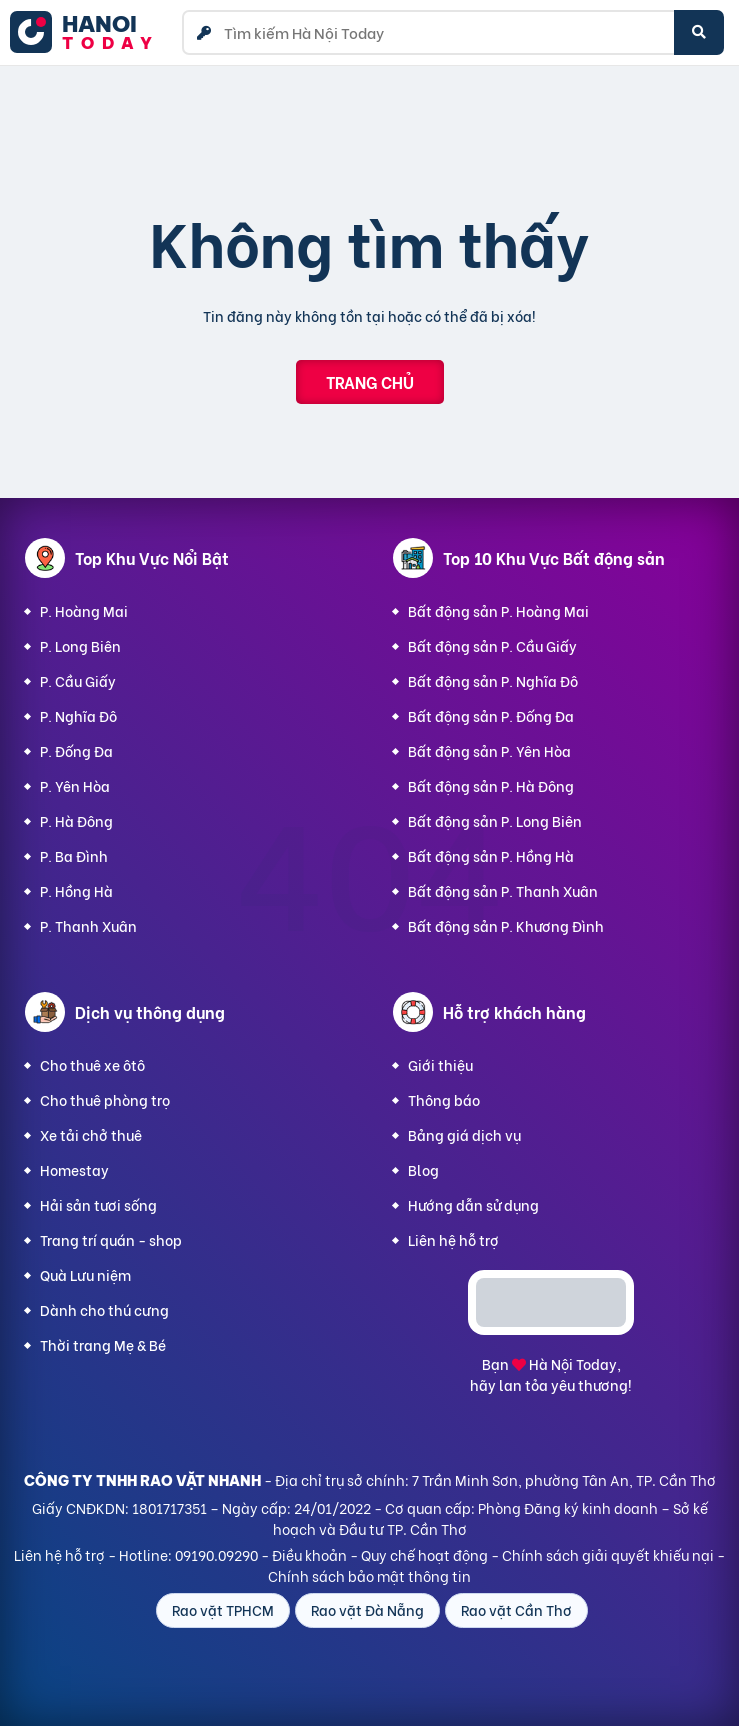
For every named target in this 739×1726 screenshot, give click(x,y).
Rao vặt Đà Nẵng (367, 1609)
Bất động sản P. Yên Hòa (489, 750)
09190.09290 (216, 1554)
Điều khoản (309, 1554)
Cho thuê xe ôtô (92, 1064)
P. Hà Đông (76, 820)
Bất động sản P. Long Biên (495, 820)
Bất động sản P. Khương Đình (506, 925)
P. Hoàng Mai (84, 610)
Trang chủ (370, 381)
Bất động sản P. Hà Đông (491, 785)
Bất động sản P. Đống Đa (491, 715)
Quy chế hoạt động (424, 1554)
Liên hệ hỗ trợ (453, 1239)
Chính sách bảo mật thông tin (369, 1575)
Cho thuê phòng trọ (105, 1099)
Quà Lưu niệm (85, 1274)
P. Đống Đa (76, 750)
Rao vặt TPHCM (223, 1609)
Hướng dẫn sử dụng (473, 1204)
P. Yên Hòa (75, 785)
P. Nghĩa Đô (78, 715)
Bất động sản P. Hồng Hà (491, 855)
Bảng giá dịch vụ (464, 1134)
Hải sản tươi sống (98, 1204)
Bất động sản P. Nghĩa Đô (493, 680)
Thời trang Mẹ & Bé (103, 1344)
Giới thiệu (440, 1064)
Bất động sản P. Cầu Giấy (492, 645)
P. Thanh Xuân (88, 925)
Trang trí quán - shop (111, 1239)
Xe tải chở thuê (91, 1134)
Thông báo (444, 1099)
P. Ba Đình (74, 855)
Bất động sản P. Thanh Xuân (503, 890)
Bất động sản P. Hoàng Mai (498, 610)
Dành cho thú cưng (104, 1309)
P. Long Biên (80, 645)
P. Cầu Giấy (78, 680)
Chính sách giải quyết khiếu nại (608, 1554)
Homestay (74, 1169)
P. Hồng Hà (76, 890)
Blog (423, 1169)
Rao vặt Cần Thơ (516, 1609)
